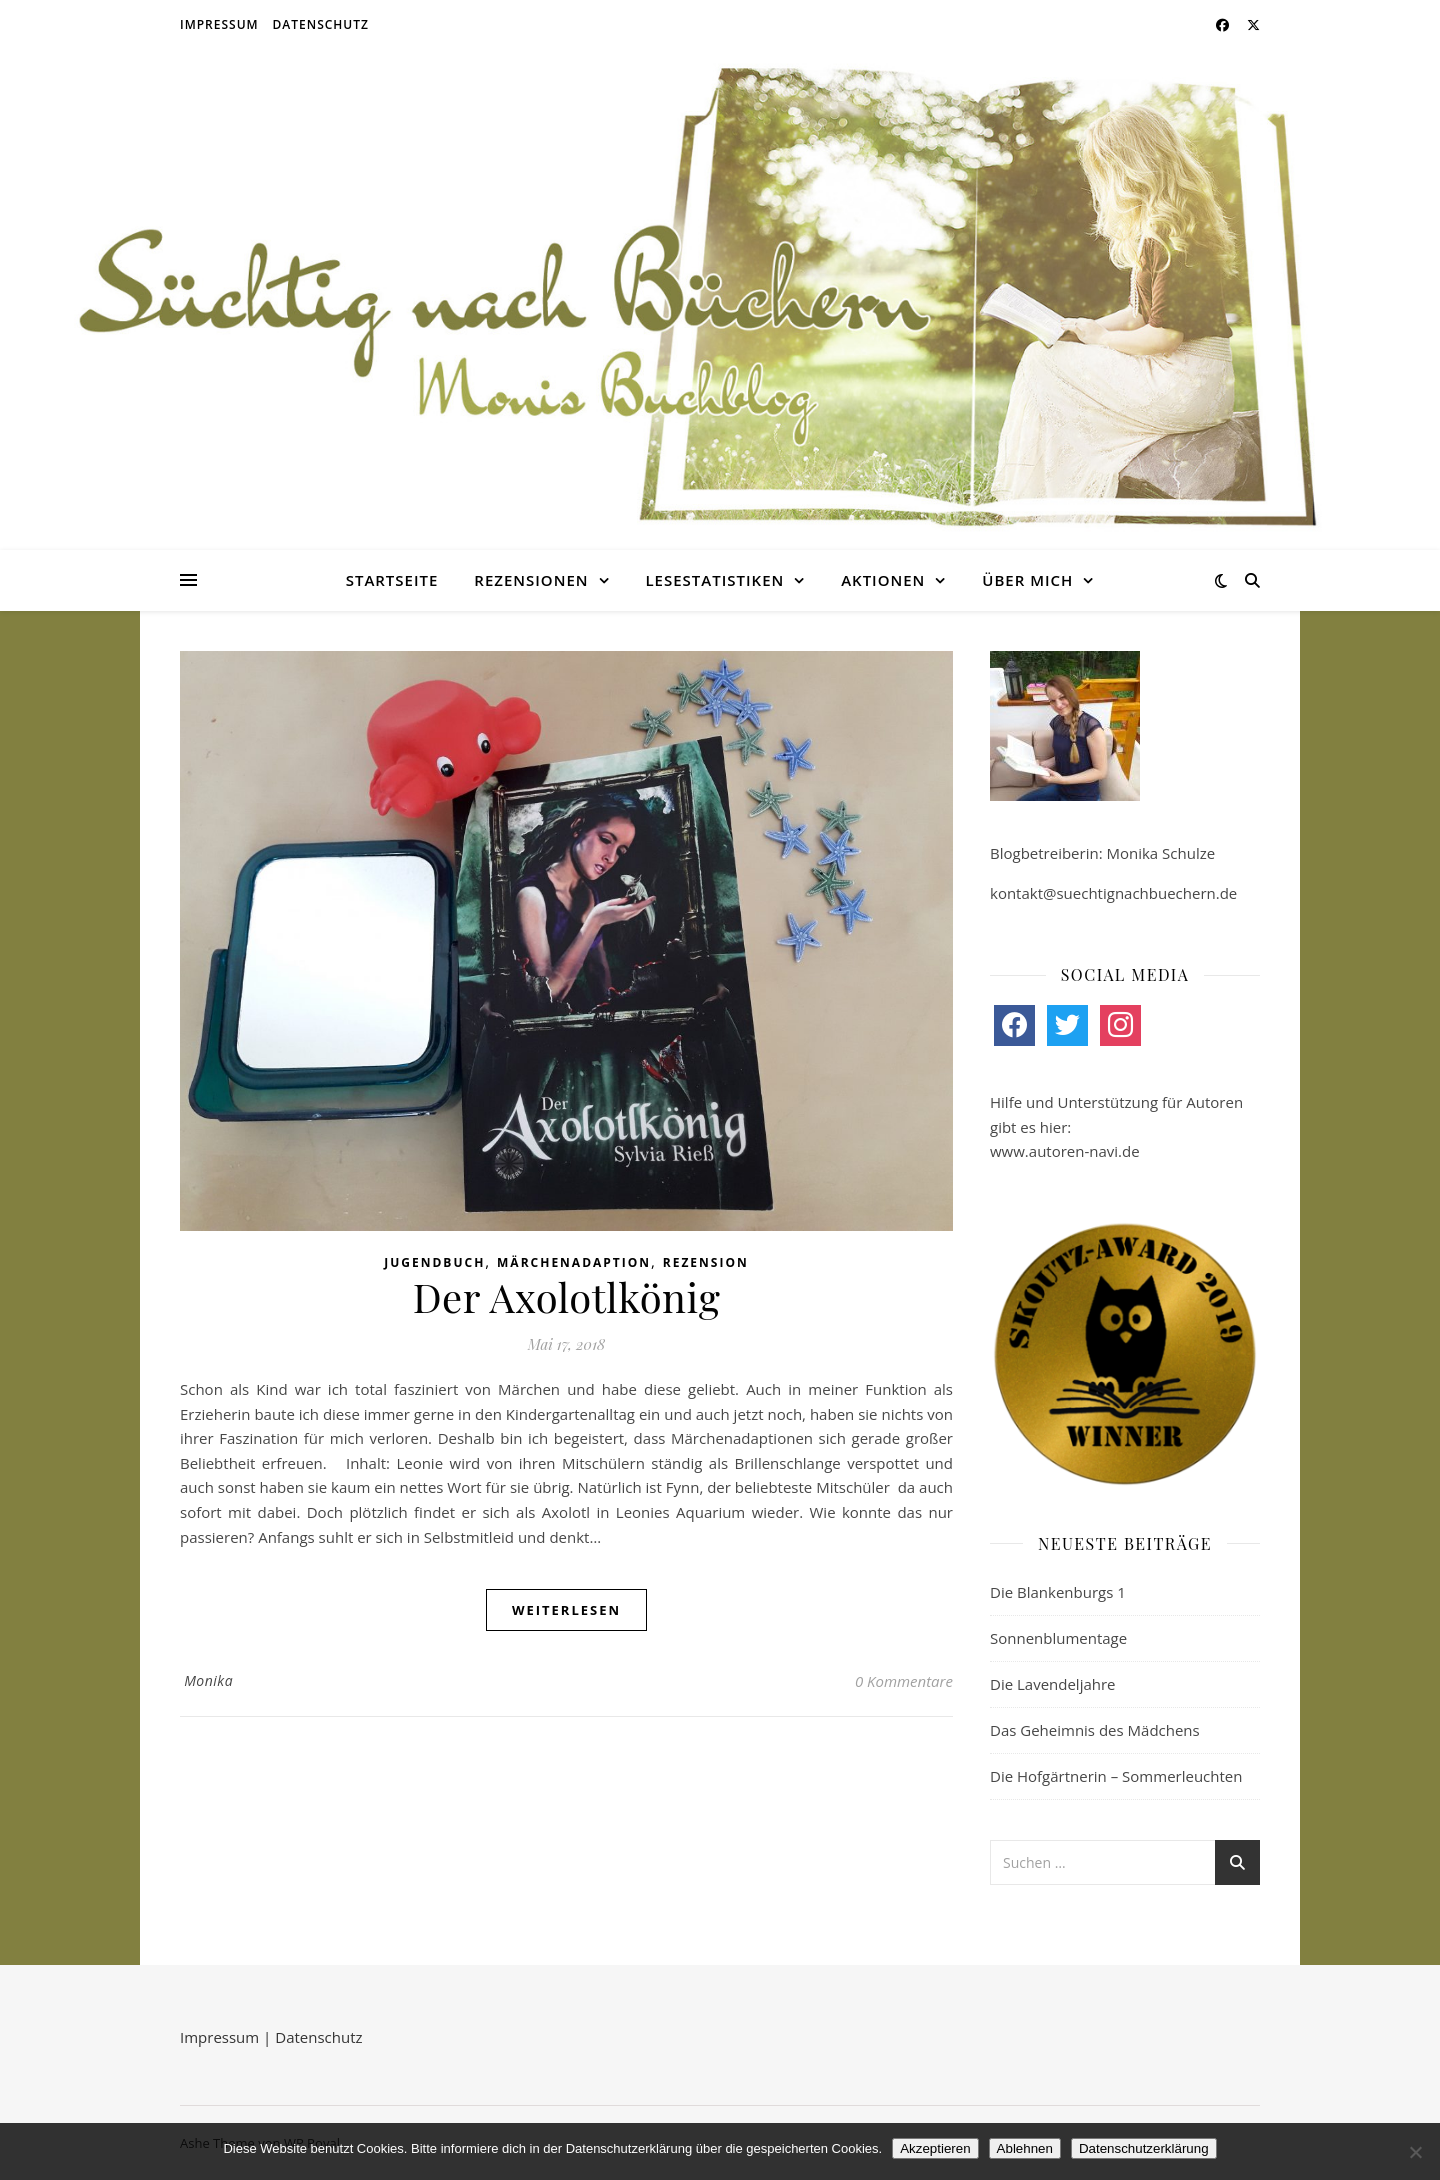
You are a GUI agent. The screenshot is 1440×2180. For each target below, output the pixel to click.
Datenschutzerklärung (1144, 2148)
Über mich (1027, 580)
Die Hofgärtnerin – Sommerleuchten (1116, 1776)
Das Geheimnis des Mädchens (1095, 1730)
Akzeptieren (935, 2148)
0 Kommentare (904, 1681)
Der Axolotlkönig (567, 1296)
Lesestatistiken (714, 580)
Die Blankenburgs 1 (1058, 1592)
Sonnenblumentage (1058, 1638)
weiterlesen (566, 1610)
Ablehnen (1025, 2148)
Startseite (392, 580)
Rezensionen (531, 580)
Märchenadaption (574, 1262)
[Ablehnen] (1415, 2152)
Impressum (219, 24)
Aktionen (883, 580)
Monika (208, 1680)
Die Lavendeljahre (1053, 1684)
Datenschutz (321, 24)
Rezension (706, 1262)
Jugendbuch (434, 1262)
